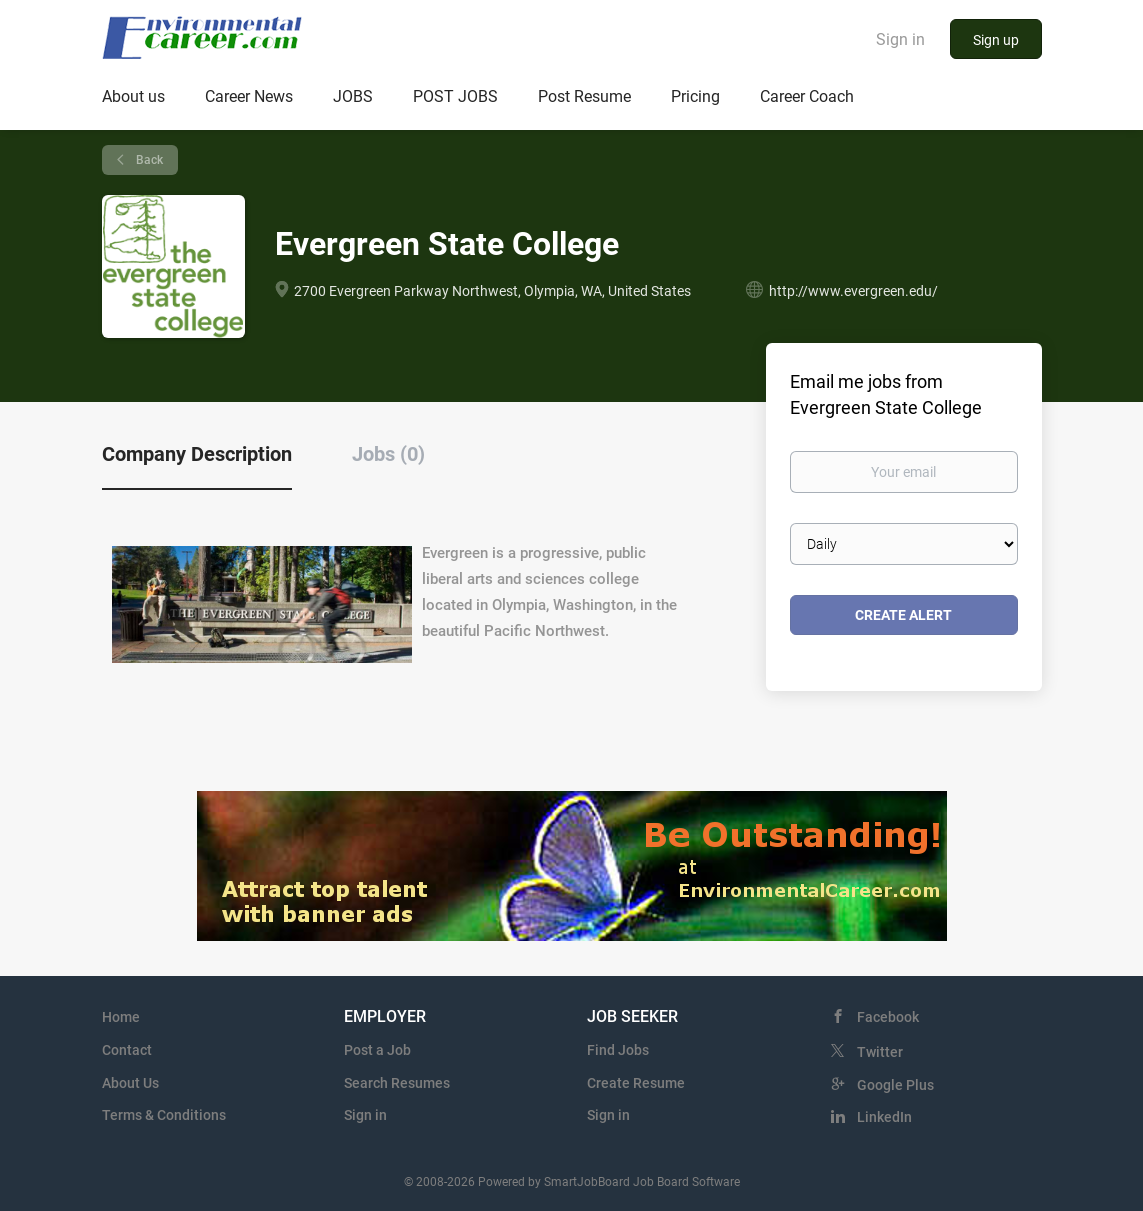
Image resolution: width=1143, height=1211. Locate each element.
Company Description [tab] (197, 454)
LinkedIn (884, 1117)
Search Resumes (397, 1083)
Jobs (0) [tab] (388, 454)
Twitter (880, 1052)
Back (148, 160)
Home (121, 1017)
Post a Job (377, 1050)
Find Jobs (618, 1050)
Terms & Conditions (164, 1115)
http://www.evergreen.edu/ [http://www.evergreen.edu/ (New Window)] (853, 291)
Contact (127, 1050)
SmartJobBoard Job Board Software (642, 1182)
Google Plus (895, 1085)
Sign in (900, 39)
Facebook (888, 1017)
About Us (130, 1083)
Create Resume (636, 1083)
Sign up (996, 40)
